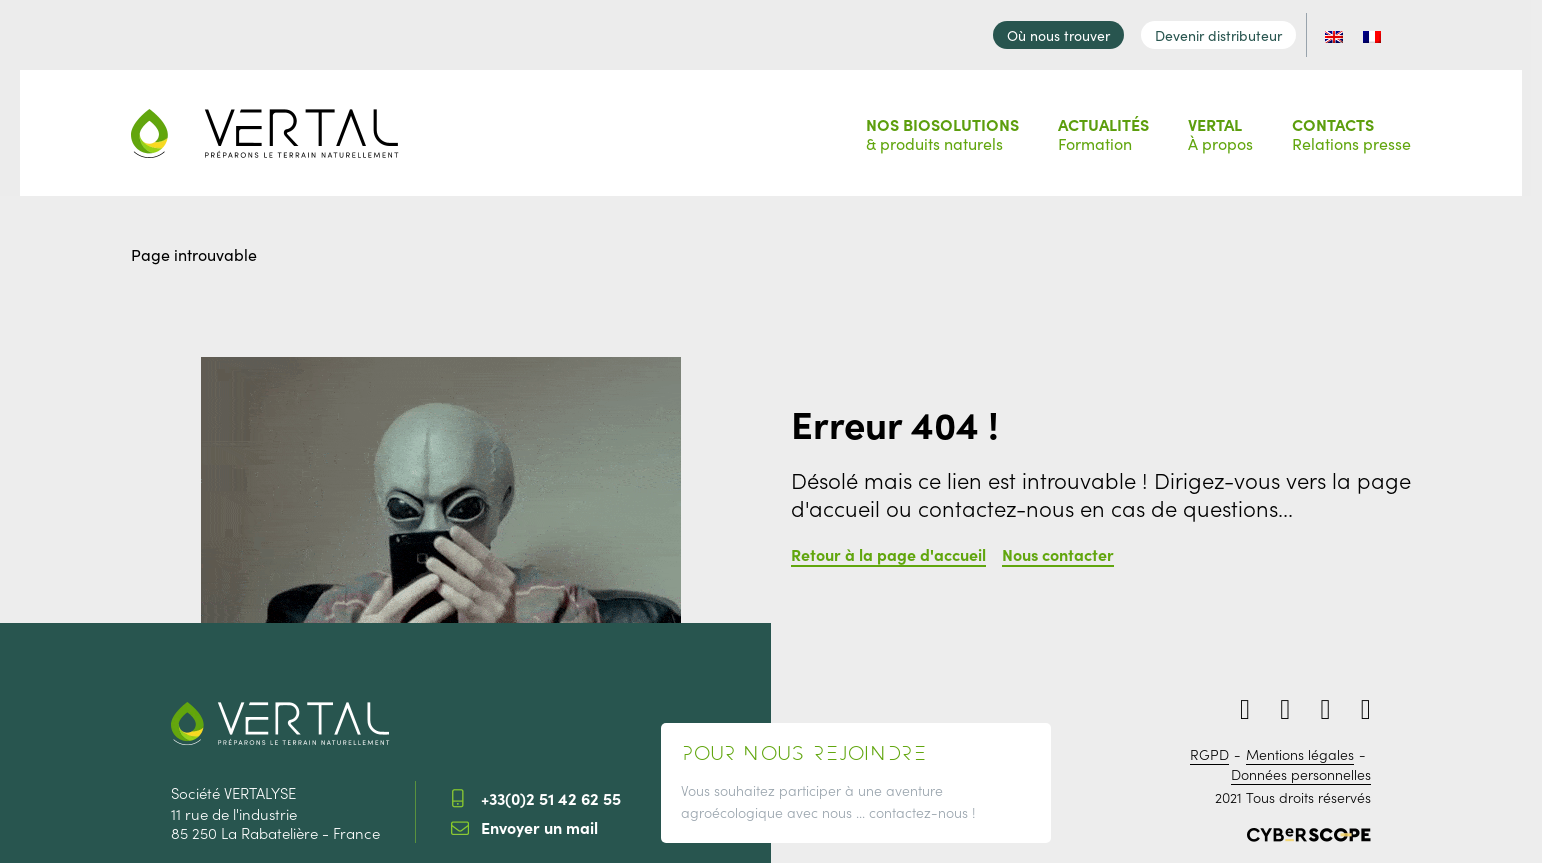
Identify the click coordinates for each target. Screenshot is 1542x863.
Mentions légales (1300, 750)
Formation (1103, 127)
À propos (1220, 127)
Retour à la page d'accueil (888, 549)
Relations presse (1351, 127)
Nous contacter (1058, 549)
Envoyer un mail (539, 822)
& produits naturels (942, 127)
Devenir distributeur (1230, 31)
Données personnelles (1301, 770)
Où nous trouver (1070, 31)
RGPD (1209, 750)
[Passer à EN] (1346, 31)
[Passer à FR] (1384, 31)
